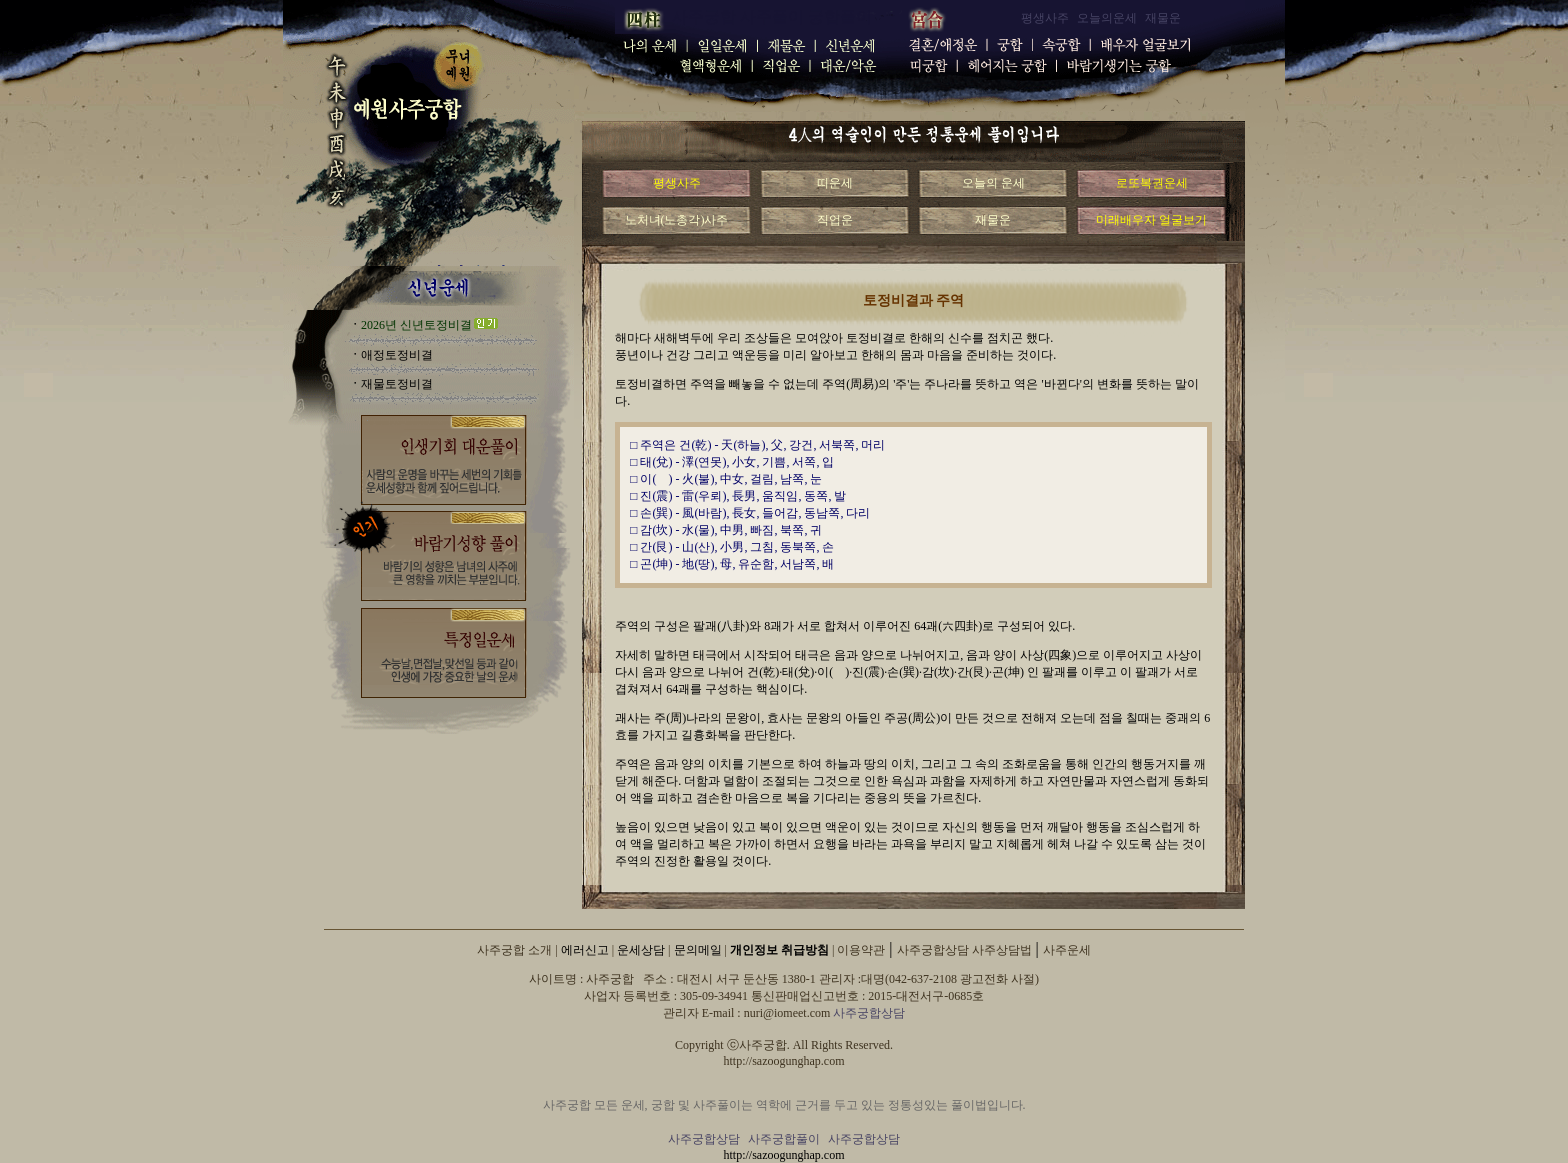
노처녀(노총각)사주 (677, 220)
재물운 (993, 220)
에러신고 (585, 950)
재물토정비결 (397, 384)
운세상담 (641, 950)
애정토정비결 (397, 355)
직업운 (835, 220)
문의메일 (698, 950)
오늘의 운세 (993, 183)
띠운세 (835, 183)
